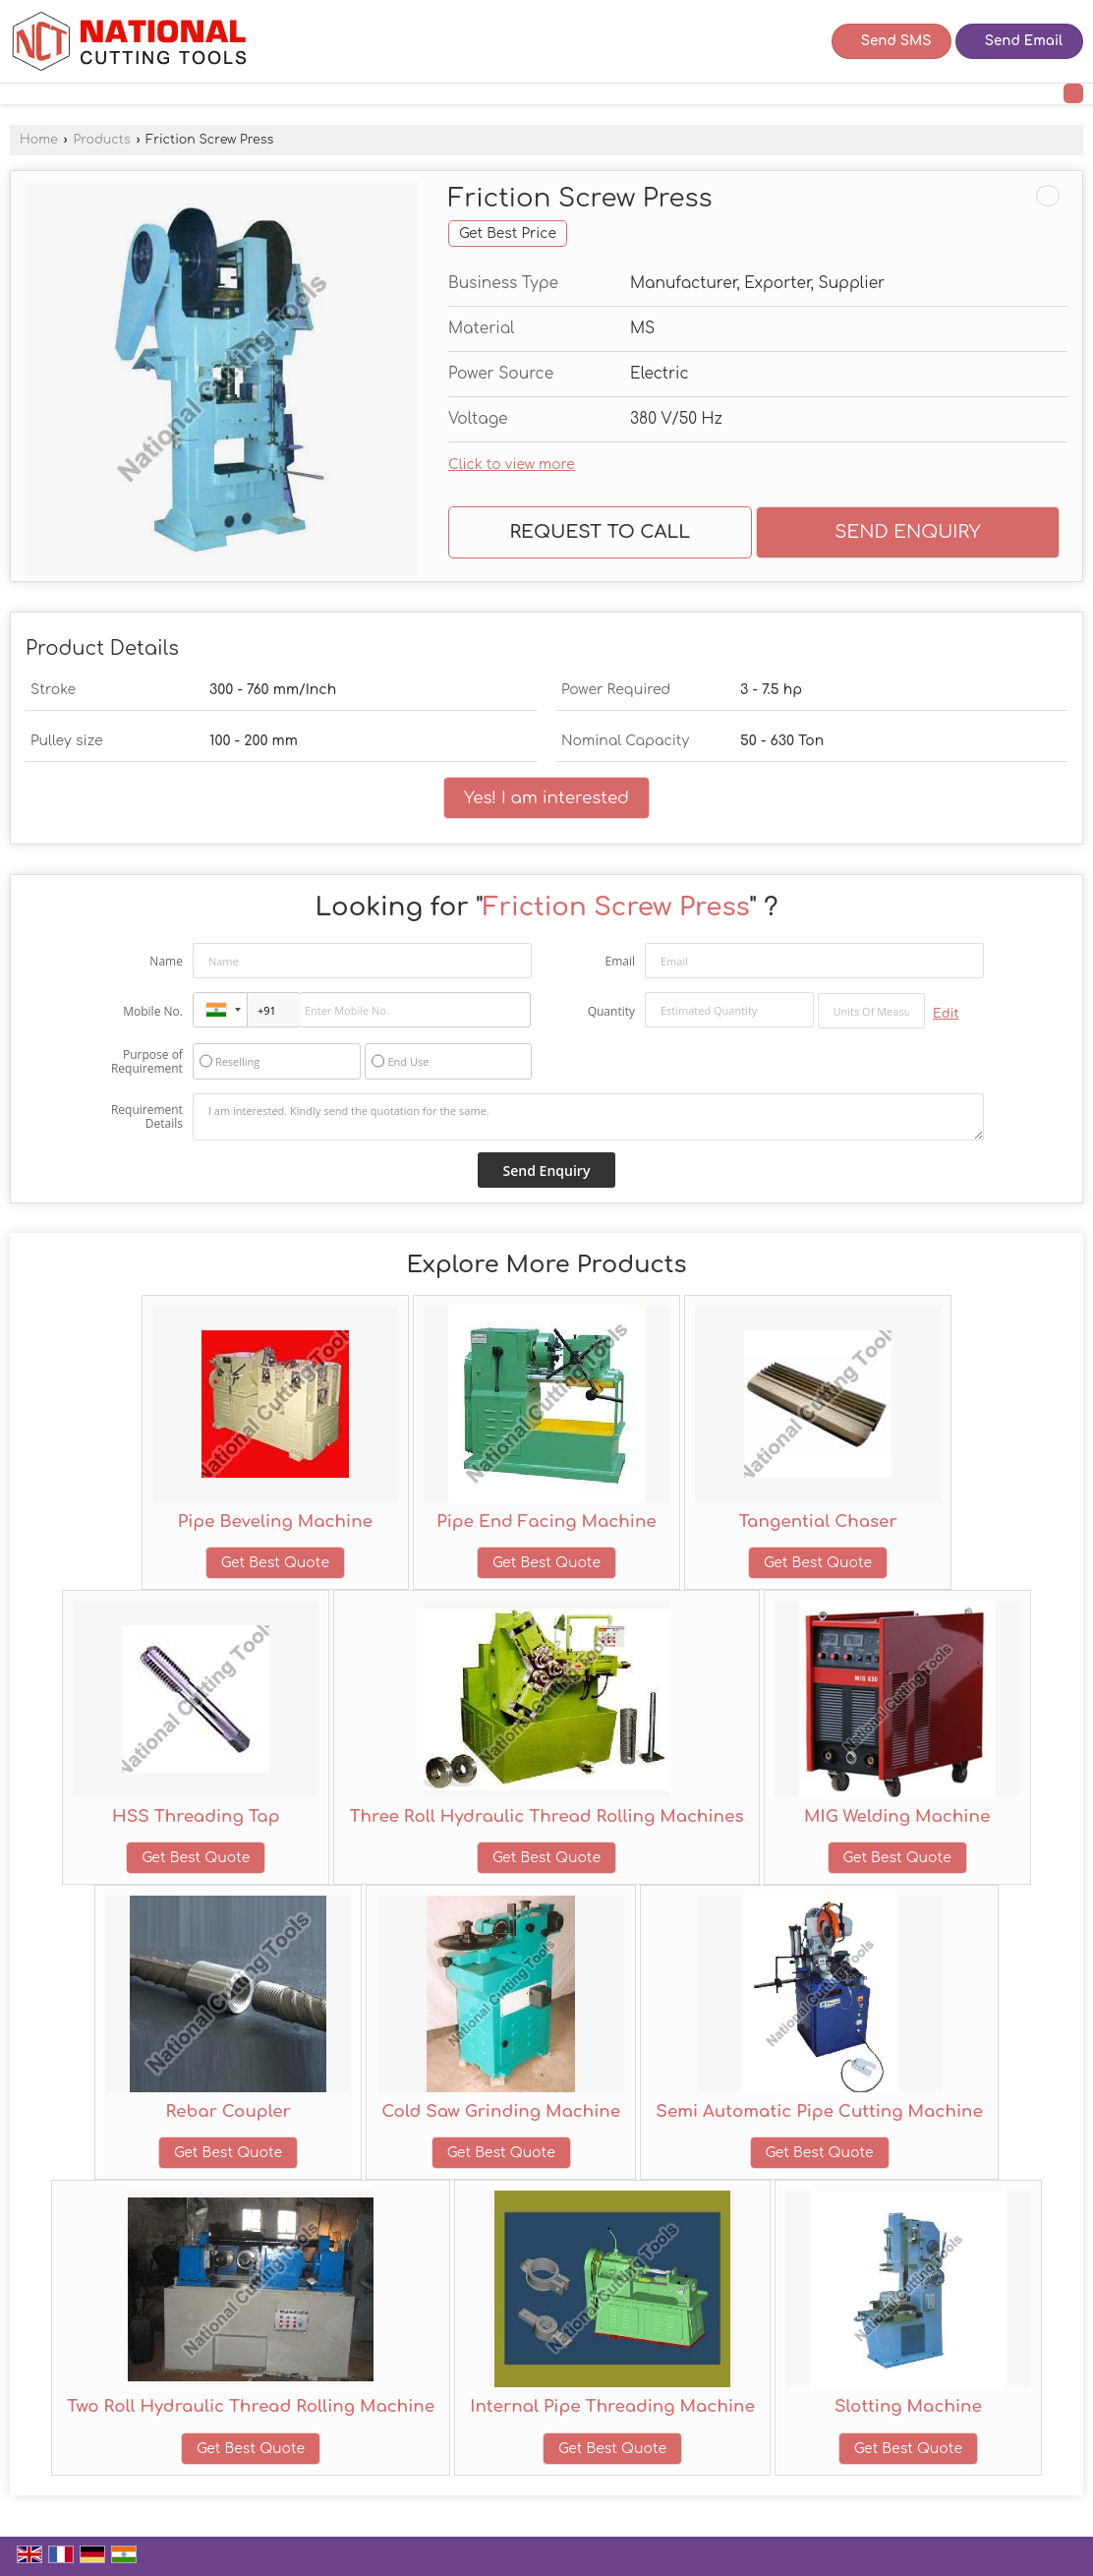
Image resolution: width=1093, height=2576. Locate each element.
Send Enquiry (907, 532)
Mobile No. (153, 1011)
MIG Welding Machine (897, 1816)
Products (101, 139)
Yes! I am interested (546, 798)
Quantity (611, 1011)
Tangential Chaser (818, 1521)
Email (619, 961)
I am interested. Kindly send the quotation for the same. (588, 1117)
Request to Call (600, 532)
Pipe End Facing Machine (546, 1521)
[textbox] (872, 1010)
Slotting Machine (908, 2406)
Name (166, 961)
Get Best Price (507, 233)
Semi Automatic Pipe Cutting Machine (819, 2111)
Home (39, 139)
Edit (945, 1014)
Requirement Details (147, 1117)
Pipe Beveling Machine (275, 1521)
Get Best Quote (275, 1562)
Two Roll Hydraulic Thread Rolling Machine (250, 2406)
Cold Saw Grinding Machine (500, 2111)
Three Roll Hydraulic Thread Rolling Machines (546, 1816)
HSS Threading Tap (195, 1816)
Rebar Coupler (227, 2111)
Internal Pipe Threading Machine (612, 2406)
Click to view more (511, 464)
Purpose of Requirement (147, 1062)
